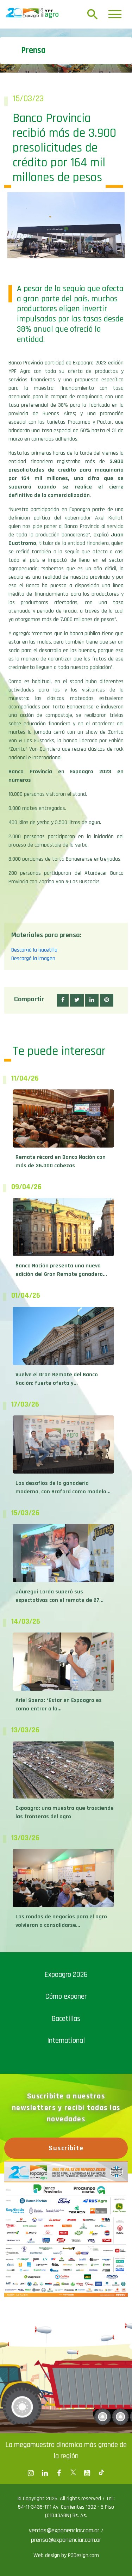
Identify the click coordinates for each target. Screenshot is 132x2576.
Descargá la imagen (33, 958)
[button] (63, 1000)
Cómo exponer (66, 1996)
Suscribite (66, 2148)
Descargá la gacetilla (34, 950)
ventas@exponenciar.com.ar (65, 2530)
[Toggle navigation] (114, 14)
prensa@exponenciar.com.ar (66, 2540)
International (66, 2040)
